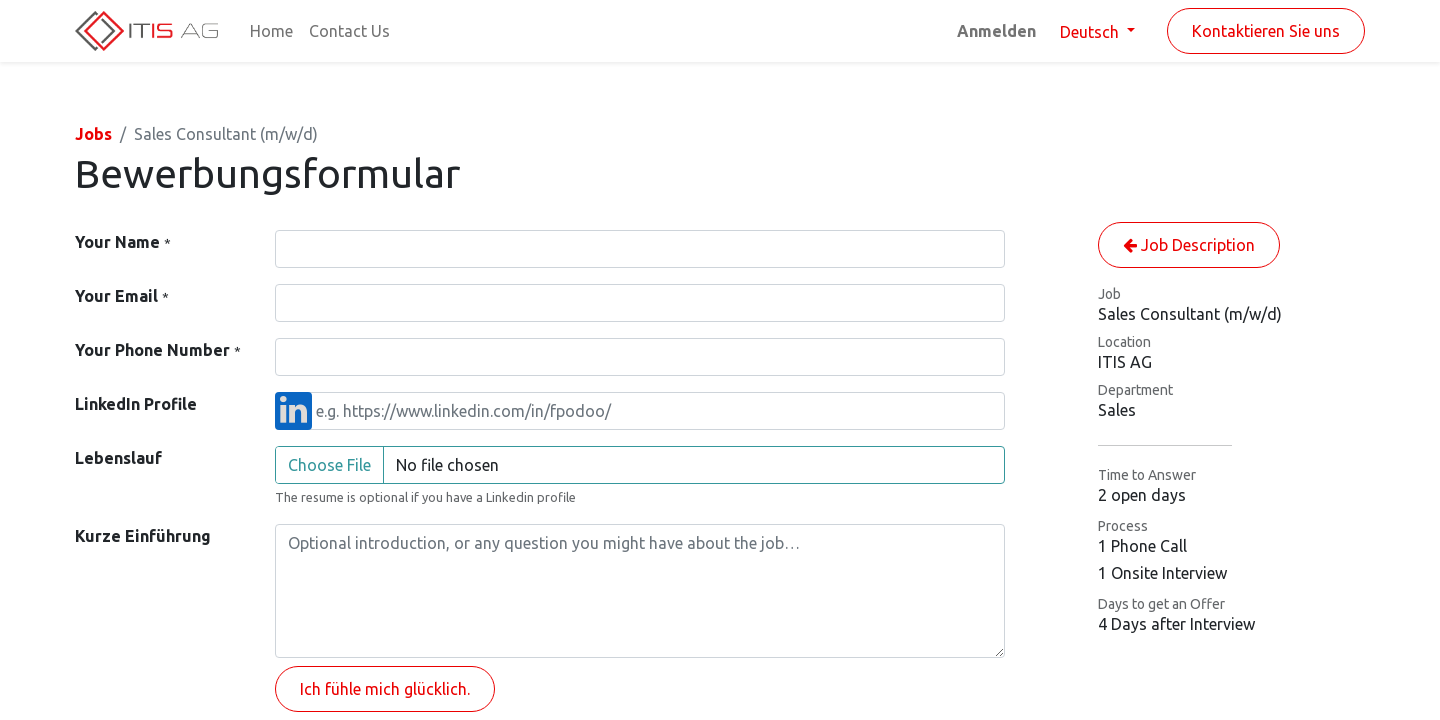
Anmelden (996, 31)
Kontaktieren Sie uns (1266, 31)
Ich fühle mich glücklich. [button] (385, 689)
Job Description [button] (1189, 245)
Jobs (93, 134)
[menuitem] (271, 31)
